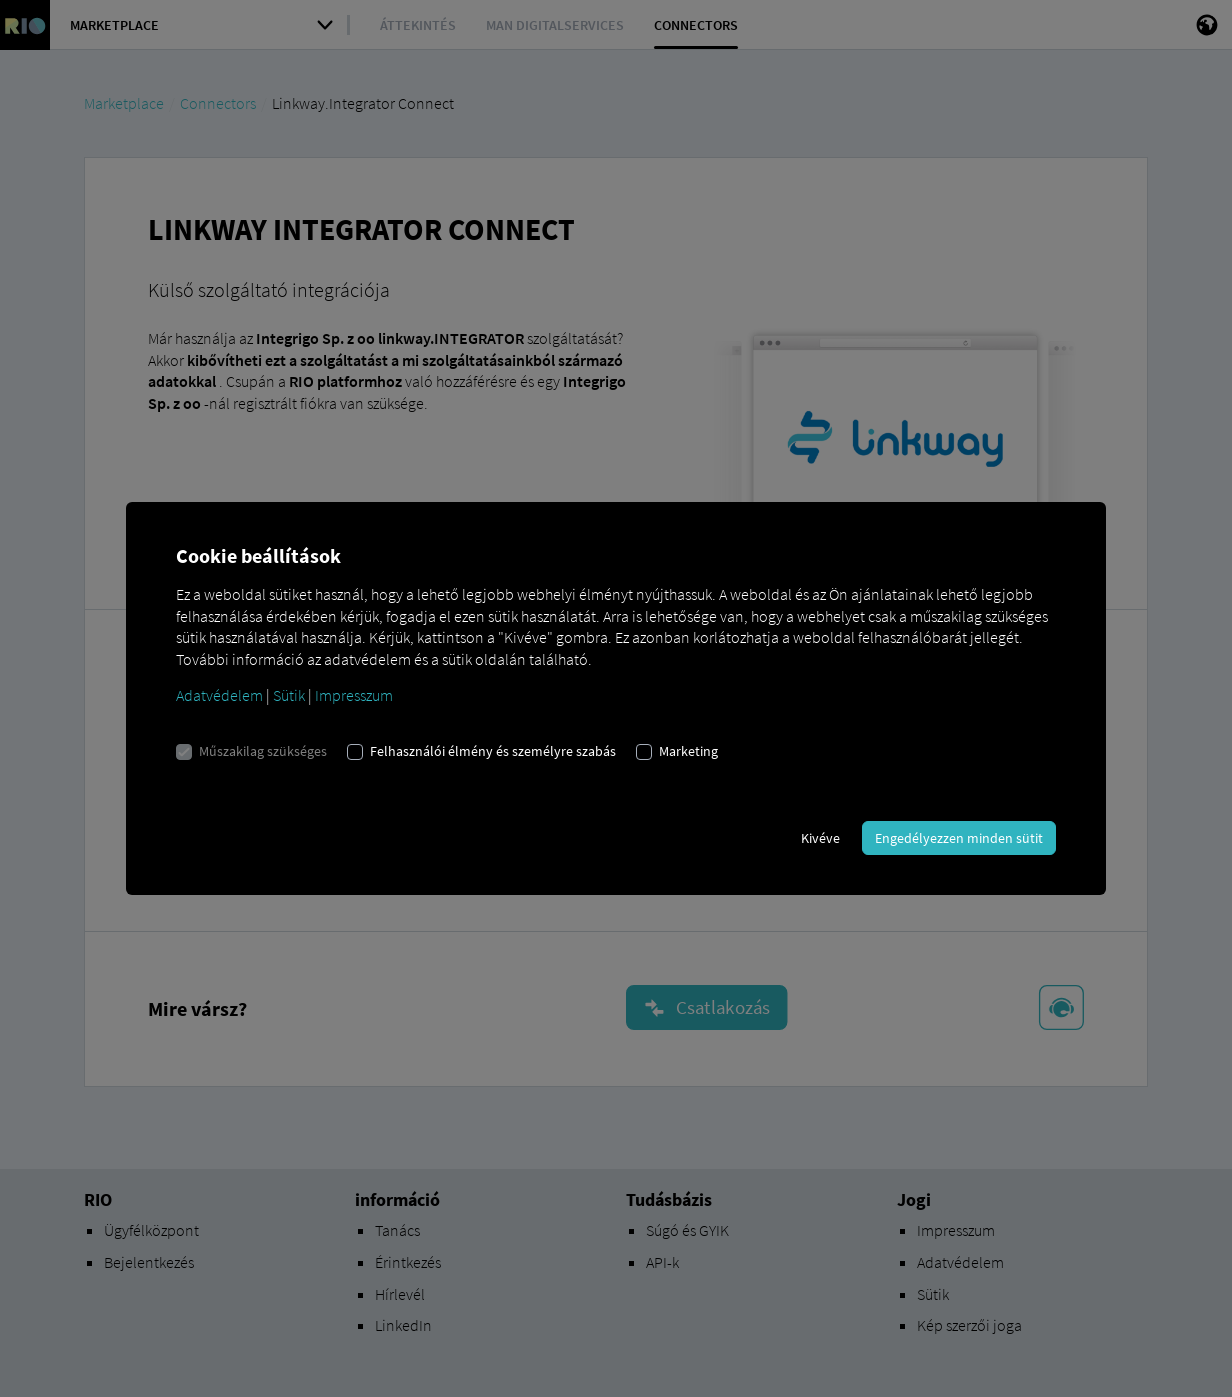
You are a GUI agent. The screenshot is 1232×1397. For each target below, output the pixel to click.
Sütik (289, 695)
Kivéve (820, 838)
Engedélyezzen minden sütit (959, 838)
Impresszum (354, 695)
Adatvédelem (219, 695)
